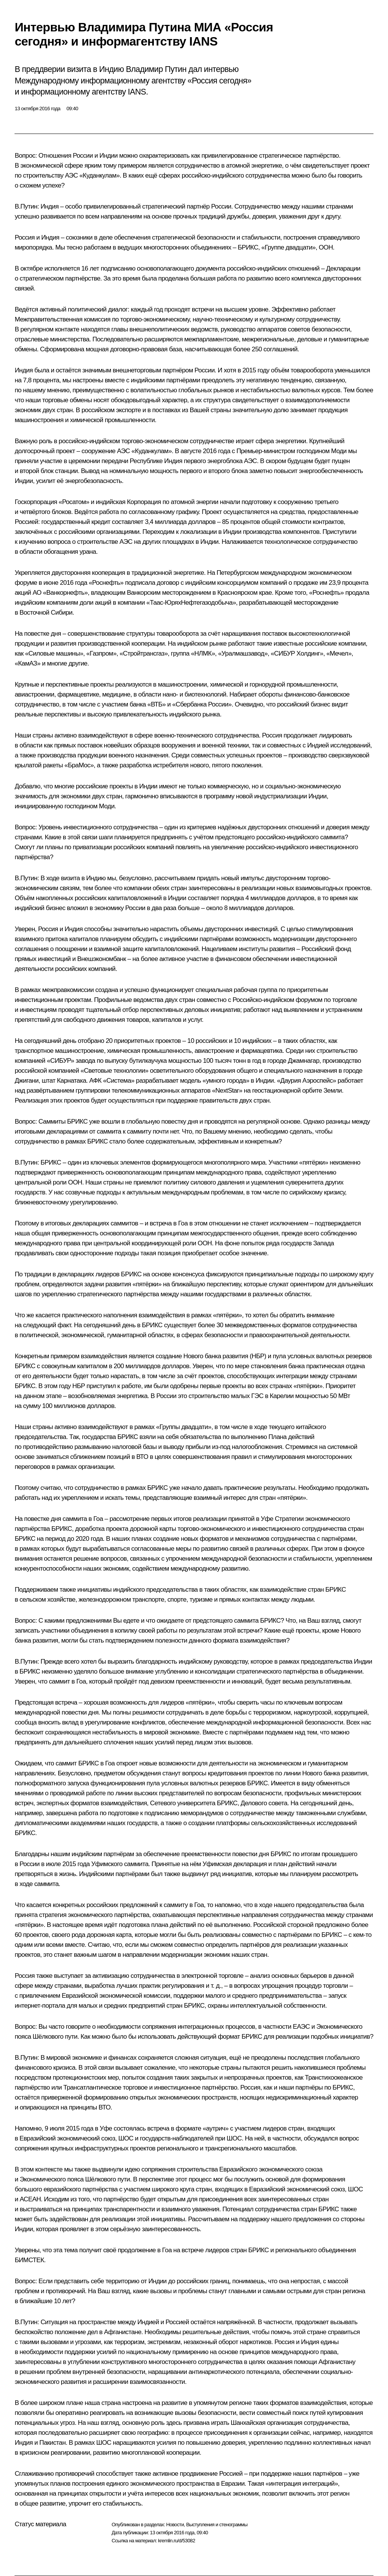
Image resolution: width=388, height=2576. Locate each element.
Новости (175, 2524)
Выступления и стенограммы (216, 2524)
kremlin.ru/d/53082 (176, 2540)
